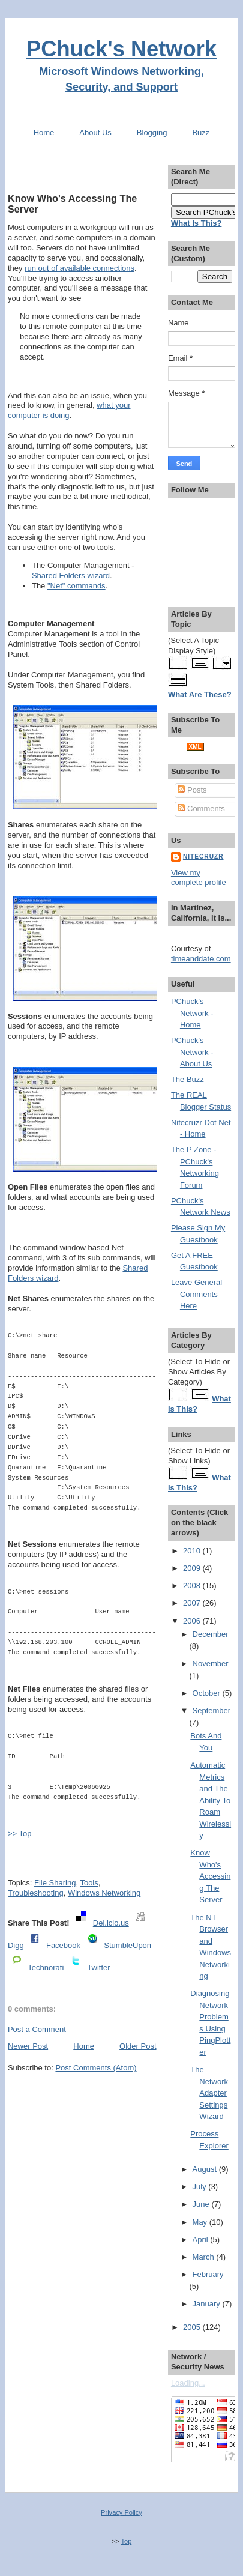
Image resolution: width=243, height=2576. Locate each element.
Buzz (200, 132)
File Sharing (55, 1882)
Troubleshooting (36, 1892)
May (201, 2222)
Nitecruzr (203, 856)
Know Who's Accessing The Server (72, 203)
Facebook (63, 1945)
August (206, 2169)
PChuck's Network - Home (192, 1013)
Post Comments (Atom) (95, 2067)
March (205, 2256)
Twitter (98, 1967)
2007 (193, 1602)
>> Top (20, 1833)
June (202, 2204)
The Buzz (187, 1079)
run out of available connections (79, 268)
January (208, 2303)
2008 (193, 1585)
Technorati (46, 1967)
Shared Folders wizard (71, 575)
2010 (193, 1550)
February (208, 2274)
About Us (95, 132)
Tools (89, 1882)
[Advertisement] (82, 170)
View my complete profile (198, 877)
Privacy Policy (121, 2512)
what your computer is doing (69, 410)
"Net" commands (76, 585)
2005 (193, 2327)
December (211, 1634)
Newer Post (28, 2046)
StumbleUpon (127, 1945)
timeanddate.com (201, 958)
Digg (16, 1945)
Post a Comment (37, 2029)
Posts (192, 789)
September (212, 1710)
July (201, 2186)
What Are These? (200, 694)
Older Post (137, 2046)
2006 (193, 1620)
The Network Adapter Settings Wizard (209, 2093)
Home (44, 132)
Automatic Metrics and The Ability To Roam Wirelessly (210, 1800)
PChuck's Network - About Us (192, 1052)
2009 (193, 1568)
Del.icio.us (111, 1922)
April (202, 2239)
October (208, 1693)
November (211, 1663)
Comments (201, 808)
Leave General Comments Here (196, 1294)
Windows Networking (104, 1892)
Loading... (188, 2382)
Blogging (152, 132)
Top (126, 2541)
